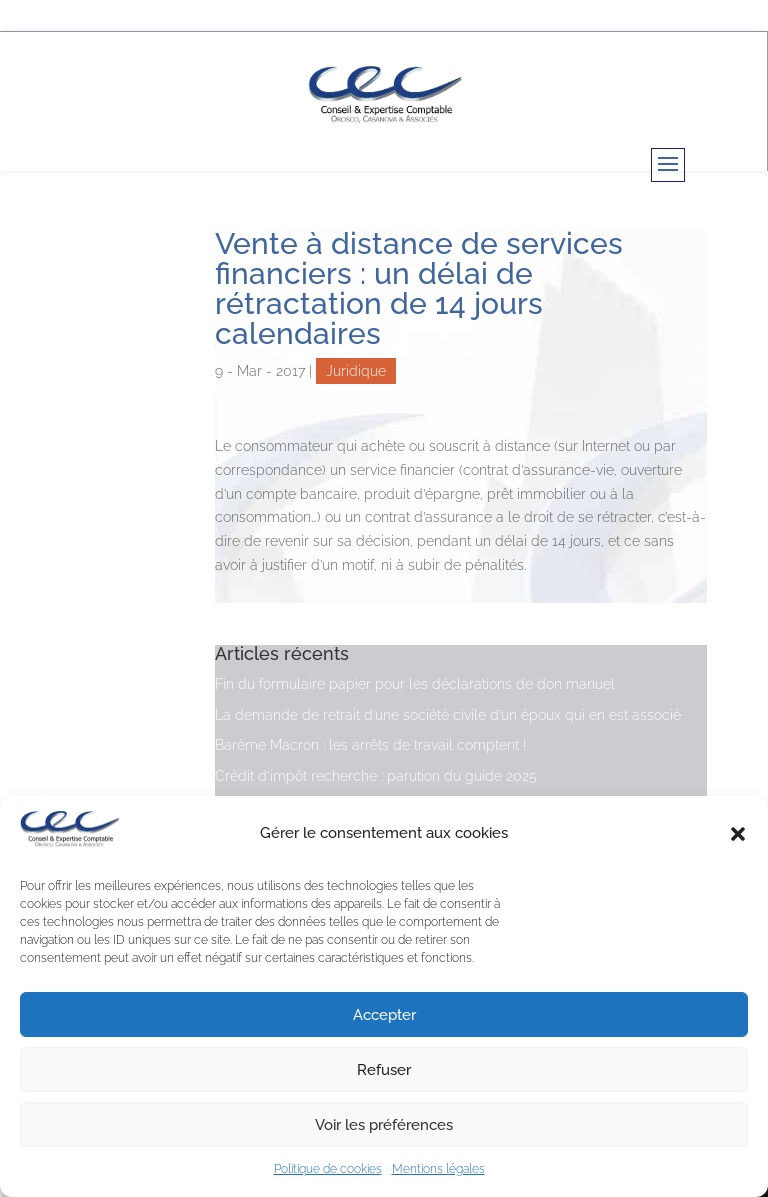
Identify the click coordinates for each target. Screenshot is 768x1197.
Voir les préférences (384, 1125)
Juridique (356, 371)
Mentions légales (438, 1169)
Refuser (384, 1070)
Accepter (384, 1015)
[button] (738, 834)
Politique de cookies (328, 1169)
